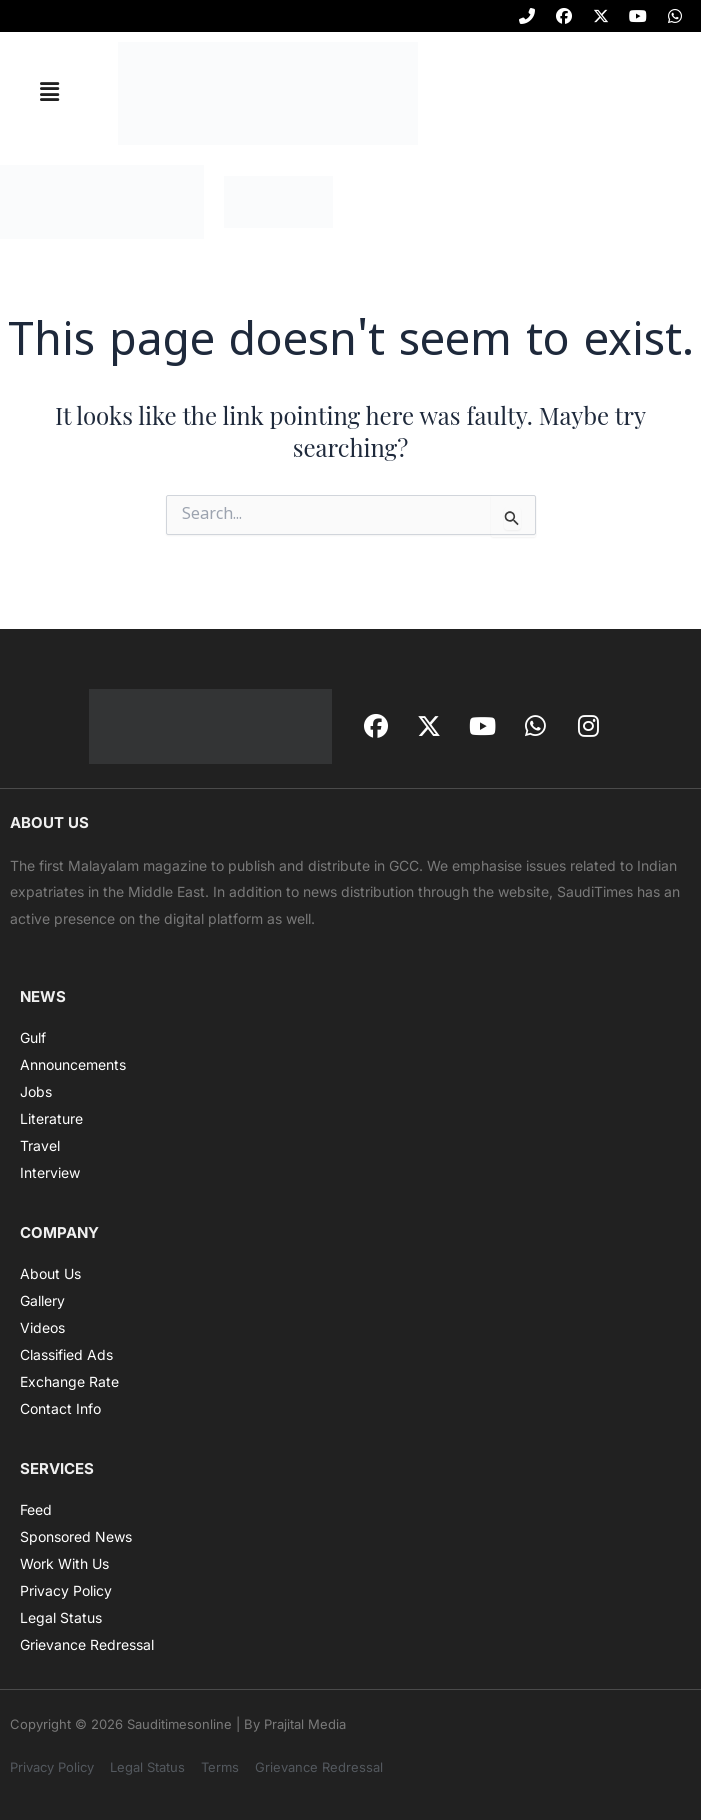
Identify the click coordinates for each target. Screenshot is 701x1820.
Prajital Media (305, 1724)
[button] (49, 93)
